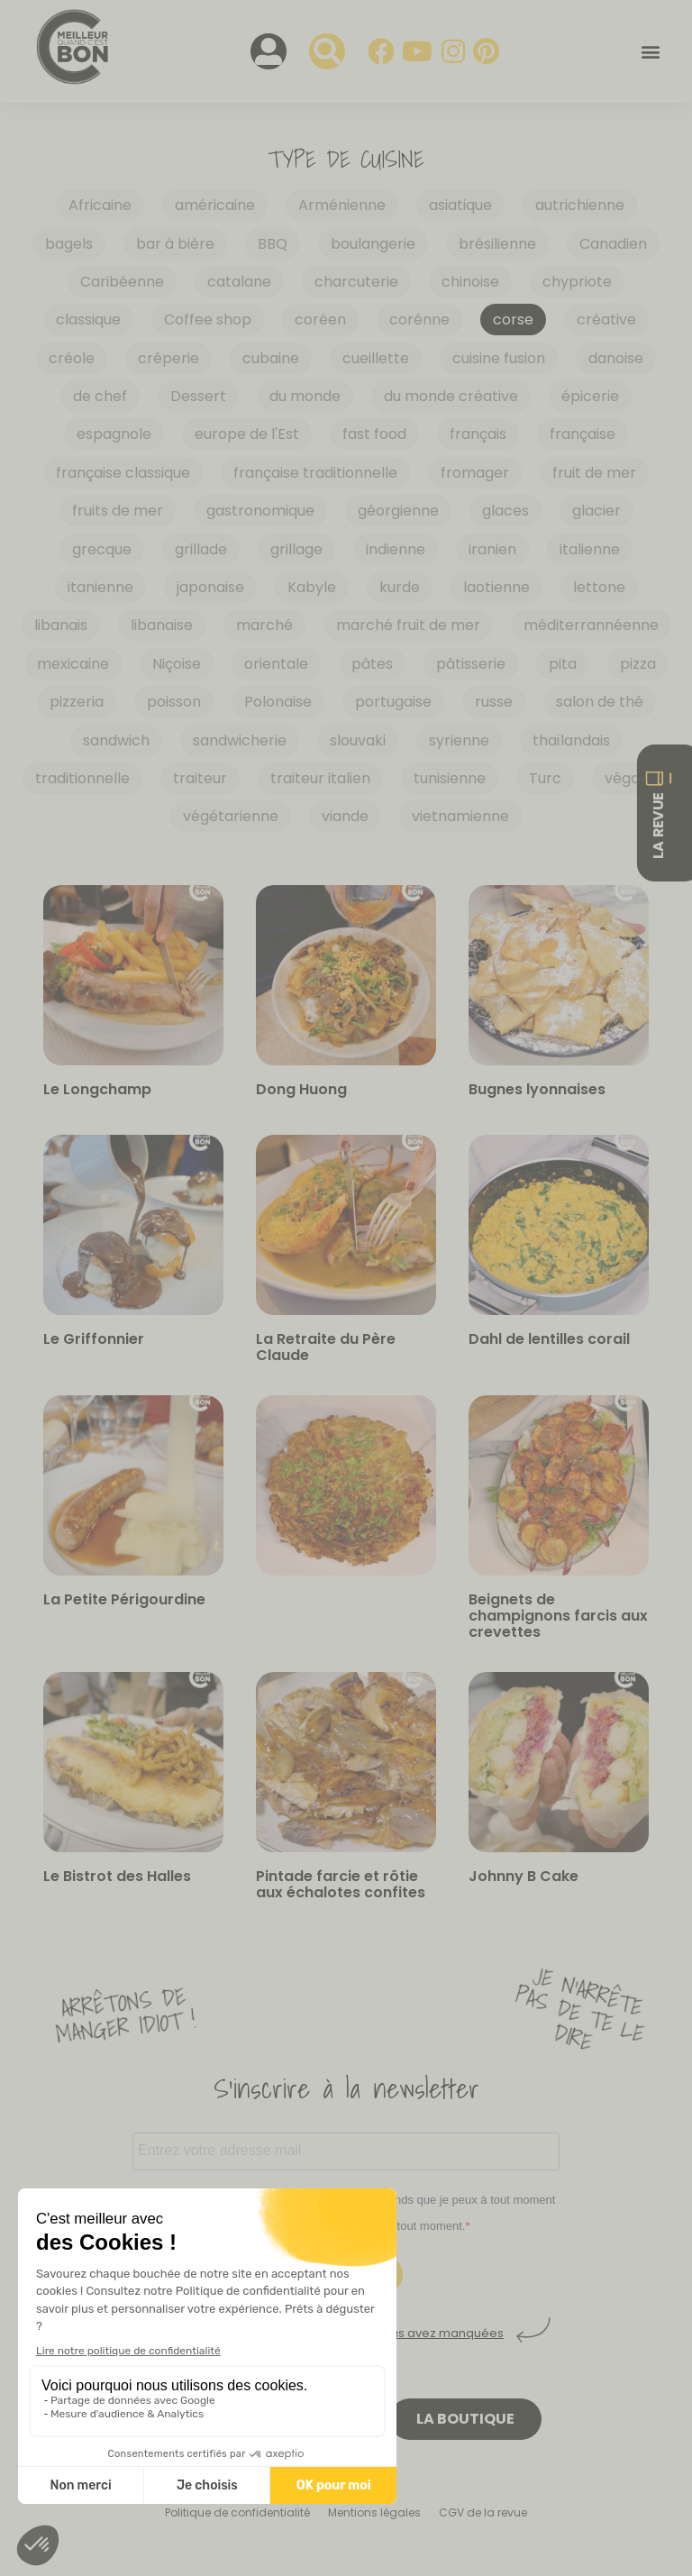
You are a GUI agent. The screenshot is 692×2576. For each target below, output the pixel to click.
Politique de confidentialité (237, 2512)
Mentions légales (374, 2512)
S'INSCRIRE (346, 2274)
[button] (650, 52)
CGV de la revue (483, 2512)
